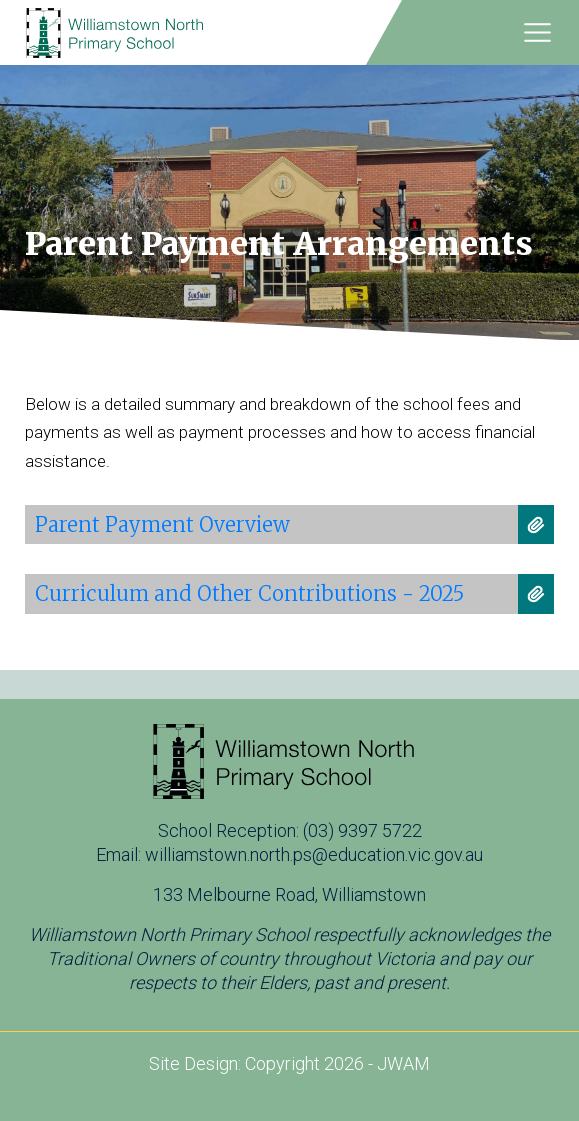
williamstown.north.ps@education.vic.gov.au (314, 854)
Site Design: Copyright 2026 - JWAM (289, 1063)
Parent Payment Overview (162, 524)
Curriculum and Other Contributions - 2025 (249, 593)
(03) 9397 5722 (362, 830)
